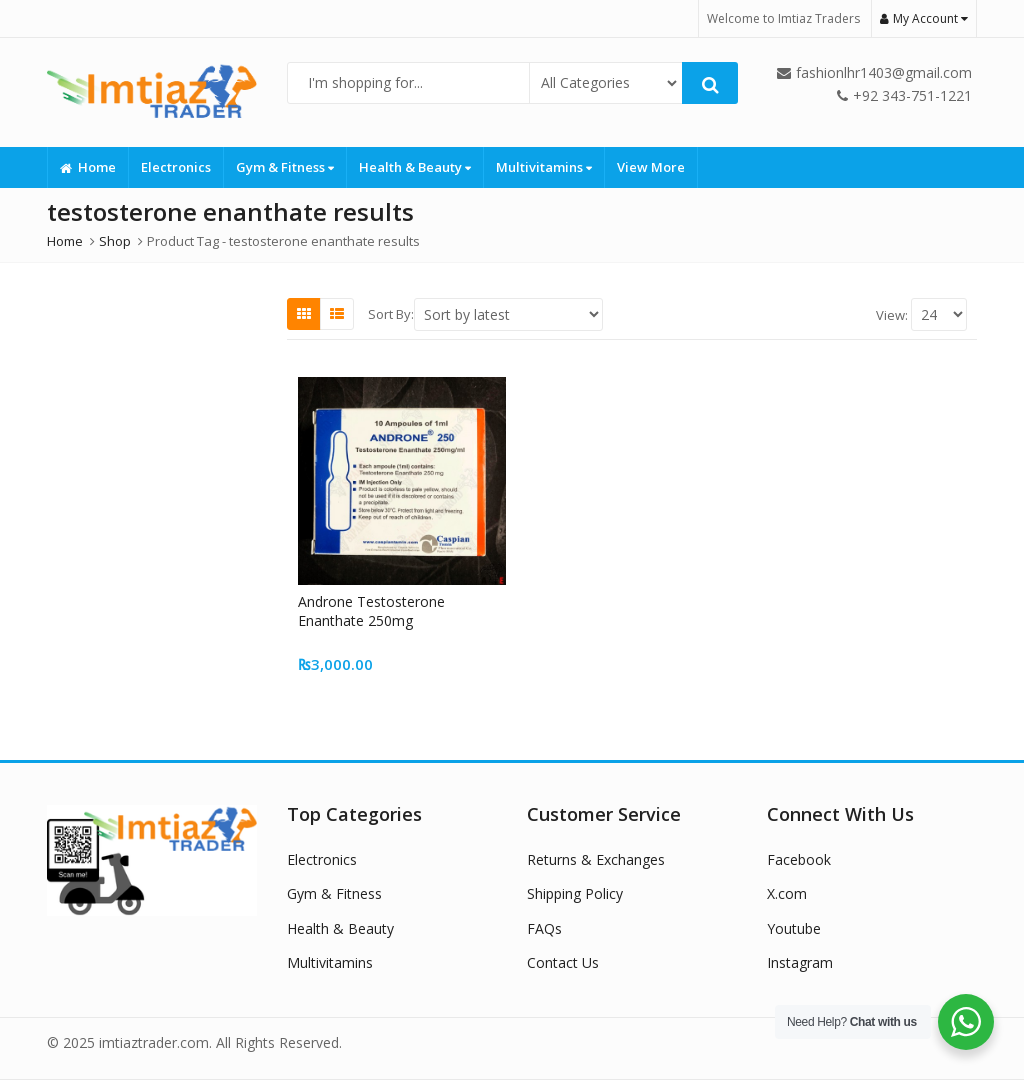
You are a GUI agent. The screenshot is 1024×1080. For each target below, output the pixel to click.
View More (651, 167)
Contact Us (563, 962)
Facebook (799, 859)
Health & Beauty (415, 167)
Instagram (800, 962)
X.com (787, 893)
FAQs (544, 928)
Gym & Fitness (285, 167)
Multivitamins (544, 167)
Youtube (794, 928)
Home (88, 167)
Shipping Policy (575, 893)
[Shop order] (508, 314)
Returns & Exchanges (596, 859)
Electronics (176, 167)
